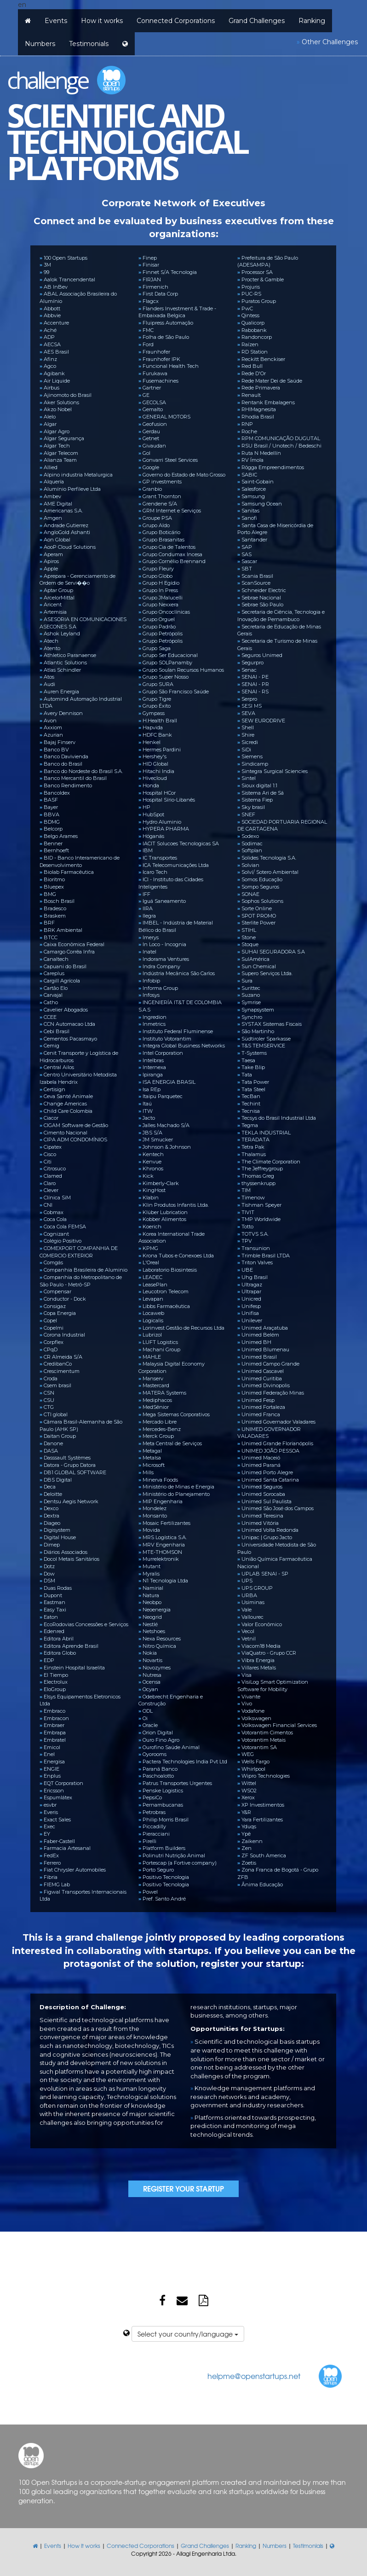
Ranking (311, 21)
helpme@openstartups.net (253, 2375)
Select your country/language (188, 2333)
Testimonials (89, 44)
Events (56, 21)
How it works (102, 21)
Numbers (40, 44)
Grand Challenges (257, 21)
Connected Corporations (176, 21)
